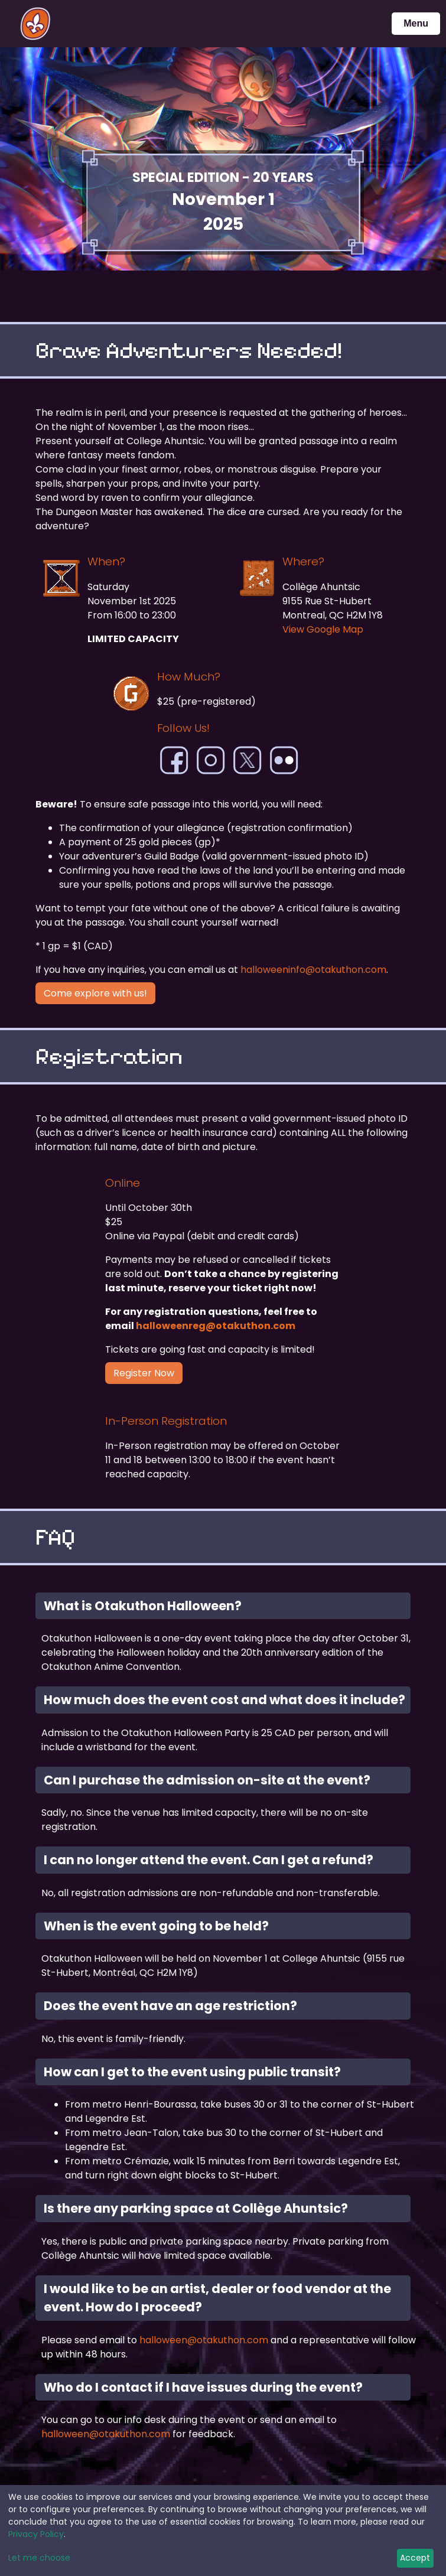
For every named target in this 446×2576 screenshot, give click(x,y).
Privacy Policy (36, 2534)
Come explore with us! (95, 993)
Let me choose (39, 2558)
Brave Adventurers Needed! (188, 350)
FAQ (55, 1537)
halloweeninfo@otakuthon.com (313, 969)
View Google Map (322, 629)
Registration (109, 1056)
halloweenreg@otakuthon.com (215, 1326)
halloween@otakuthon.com (203, 2340)
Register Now (143, 1373)
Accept (415, 2558)
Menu (415, 23)
